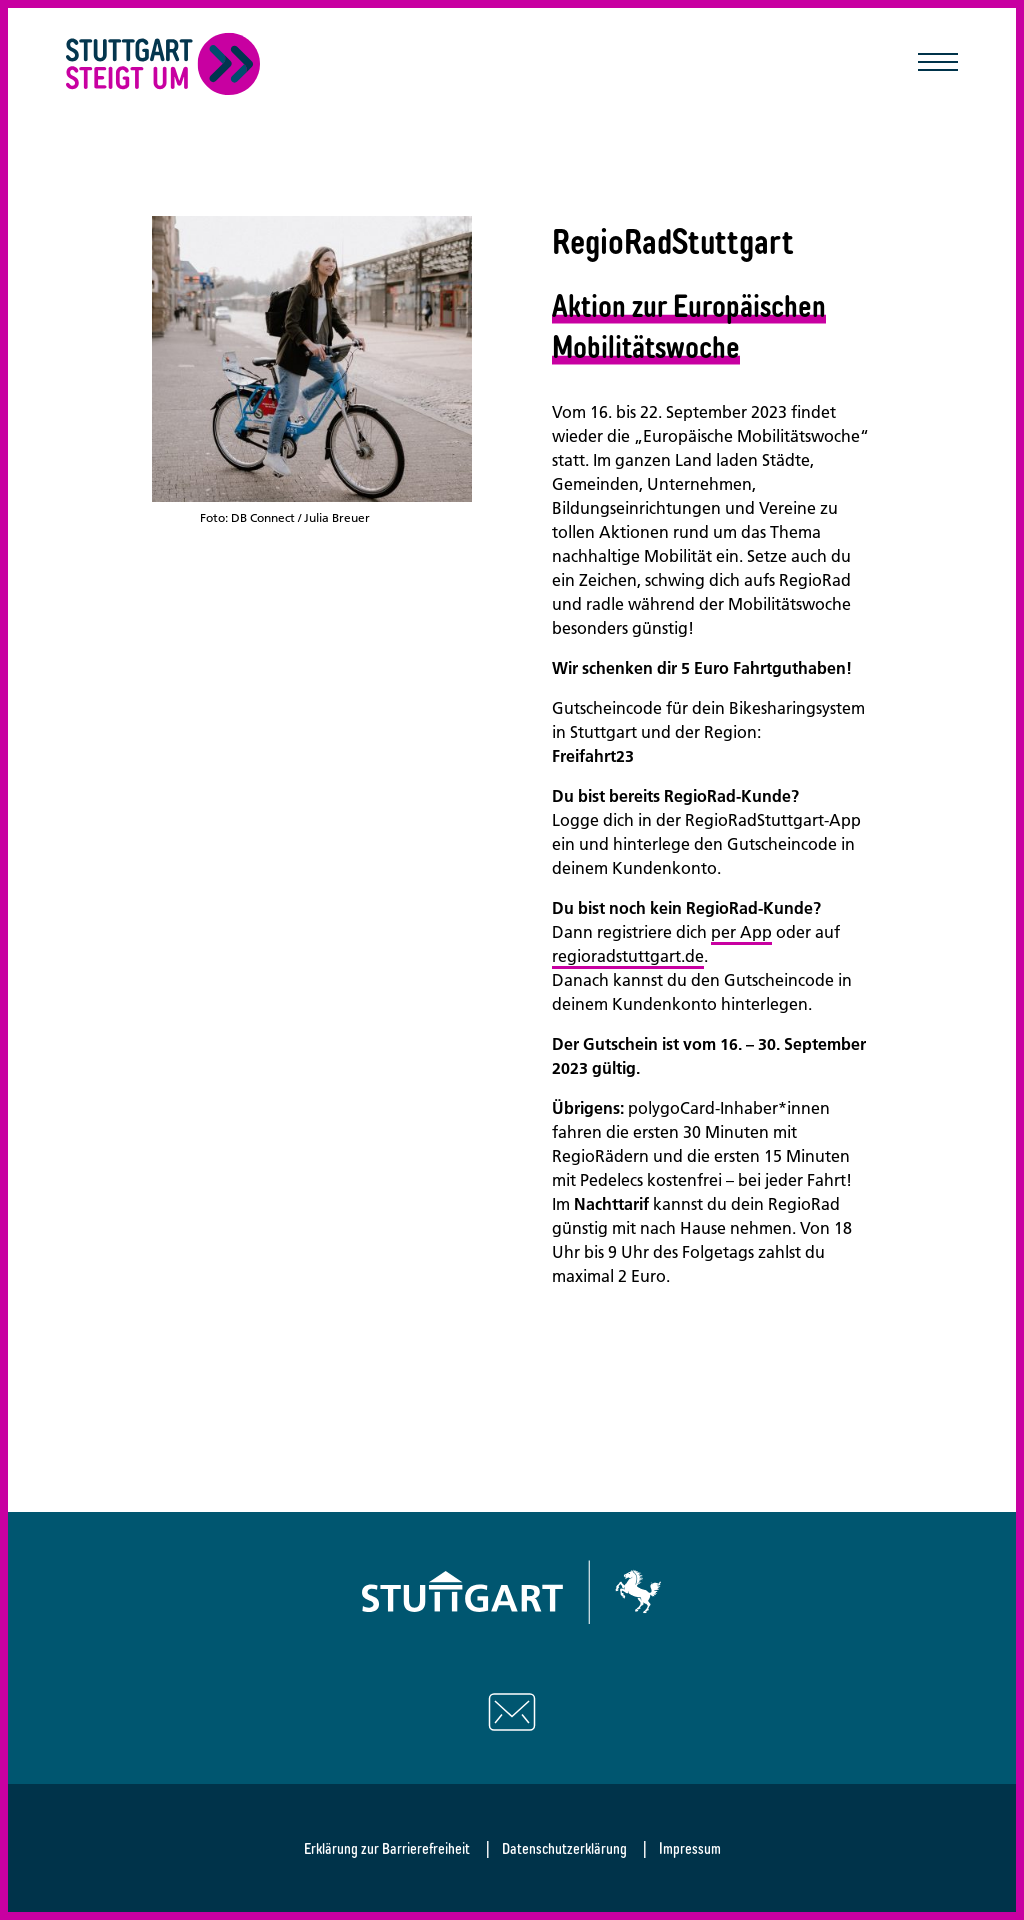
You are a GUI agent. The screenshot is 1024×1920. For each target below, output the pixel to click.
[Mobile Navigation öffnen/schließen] (938, 64)
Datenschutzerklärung (564, 1848)
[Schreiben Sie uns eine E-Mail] (512, 1712)
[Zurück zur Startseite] (163, 64)
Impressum (690, 1848)
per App (741, 932)
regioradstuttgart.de (628, 956)
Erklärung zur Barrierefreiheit (387, 1848)
